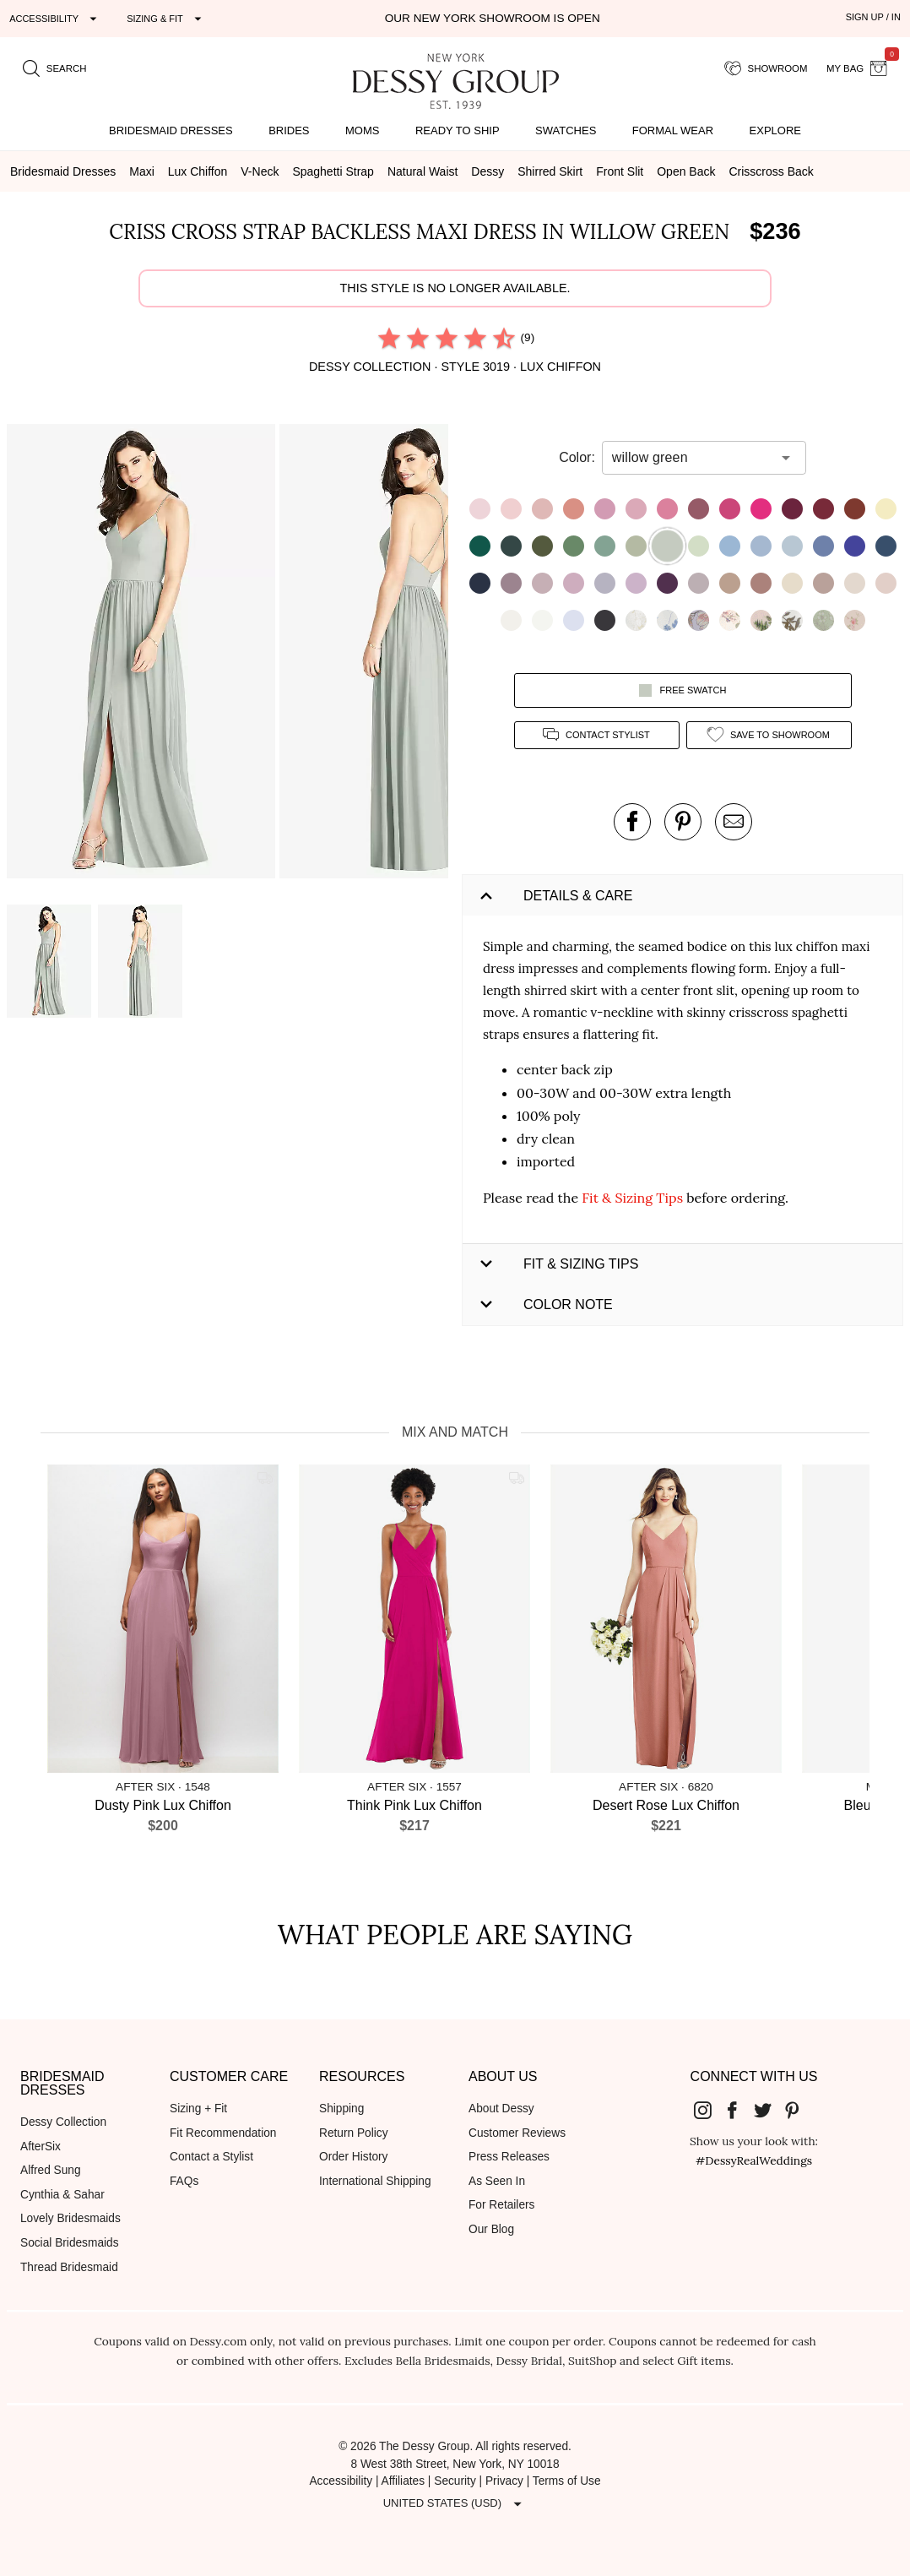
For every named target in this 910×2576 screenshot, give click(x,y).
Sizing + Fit (198, 2108)
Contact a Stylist (211, 2156)
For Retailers (501, 2204)
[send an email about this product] (733, 821)
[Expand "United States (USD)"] (455, 2503)
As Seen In (497, 2181)
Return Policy (353, 2133)
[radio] (389, 337)
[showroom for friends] (766, 68)
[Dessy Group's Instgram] (709, 2109)
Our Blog (491, 2229)
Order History (353, 2156)
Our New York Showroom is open (492, 18)
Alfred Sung (50, 2170)
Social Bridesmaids (69, 2242)
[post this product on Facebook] (632, 821)
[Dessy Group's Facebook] (738, 2109)
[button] (143, 654)
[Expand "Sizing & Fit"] (166, 18)
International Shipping (375, 2181)
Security (455, 2481)
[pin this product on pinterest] (682, 821)
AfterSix (40, 2146)
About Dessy (501, 2108)
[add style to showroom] (769, 735)
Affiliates (403, 2481)
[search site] (55, 68)
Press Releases (509, 2156)
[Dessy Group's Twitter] (769, 2109)
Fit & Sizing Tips (632, 1197)
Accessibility (340, 2481)
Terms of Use (567, 2481)
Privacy (504, 2481)
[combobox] (691, 458)
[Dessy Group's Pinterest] (799, 2109)
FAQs (184, 2181)
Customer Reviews (517, 2133)
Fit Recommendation (223, 2133)
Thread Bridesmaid (69, 2267)
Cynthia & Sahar (62, 2194)
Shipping (341, 2108)
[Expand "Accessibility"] (55, 18)
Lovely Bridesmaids (70, 2218)
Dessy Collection (63, 2122)
